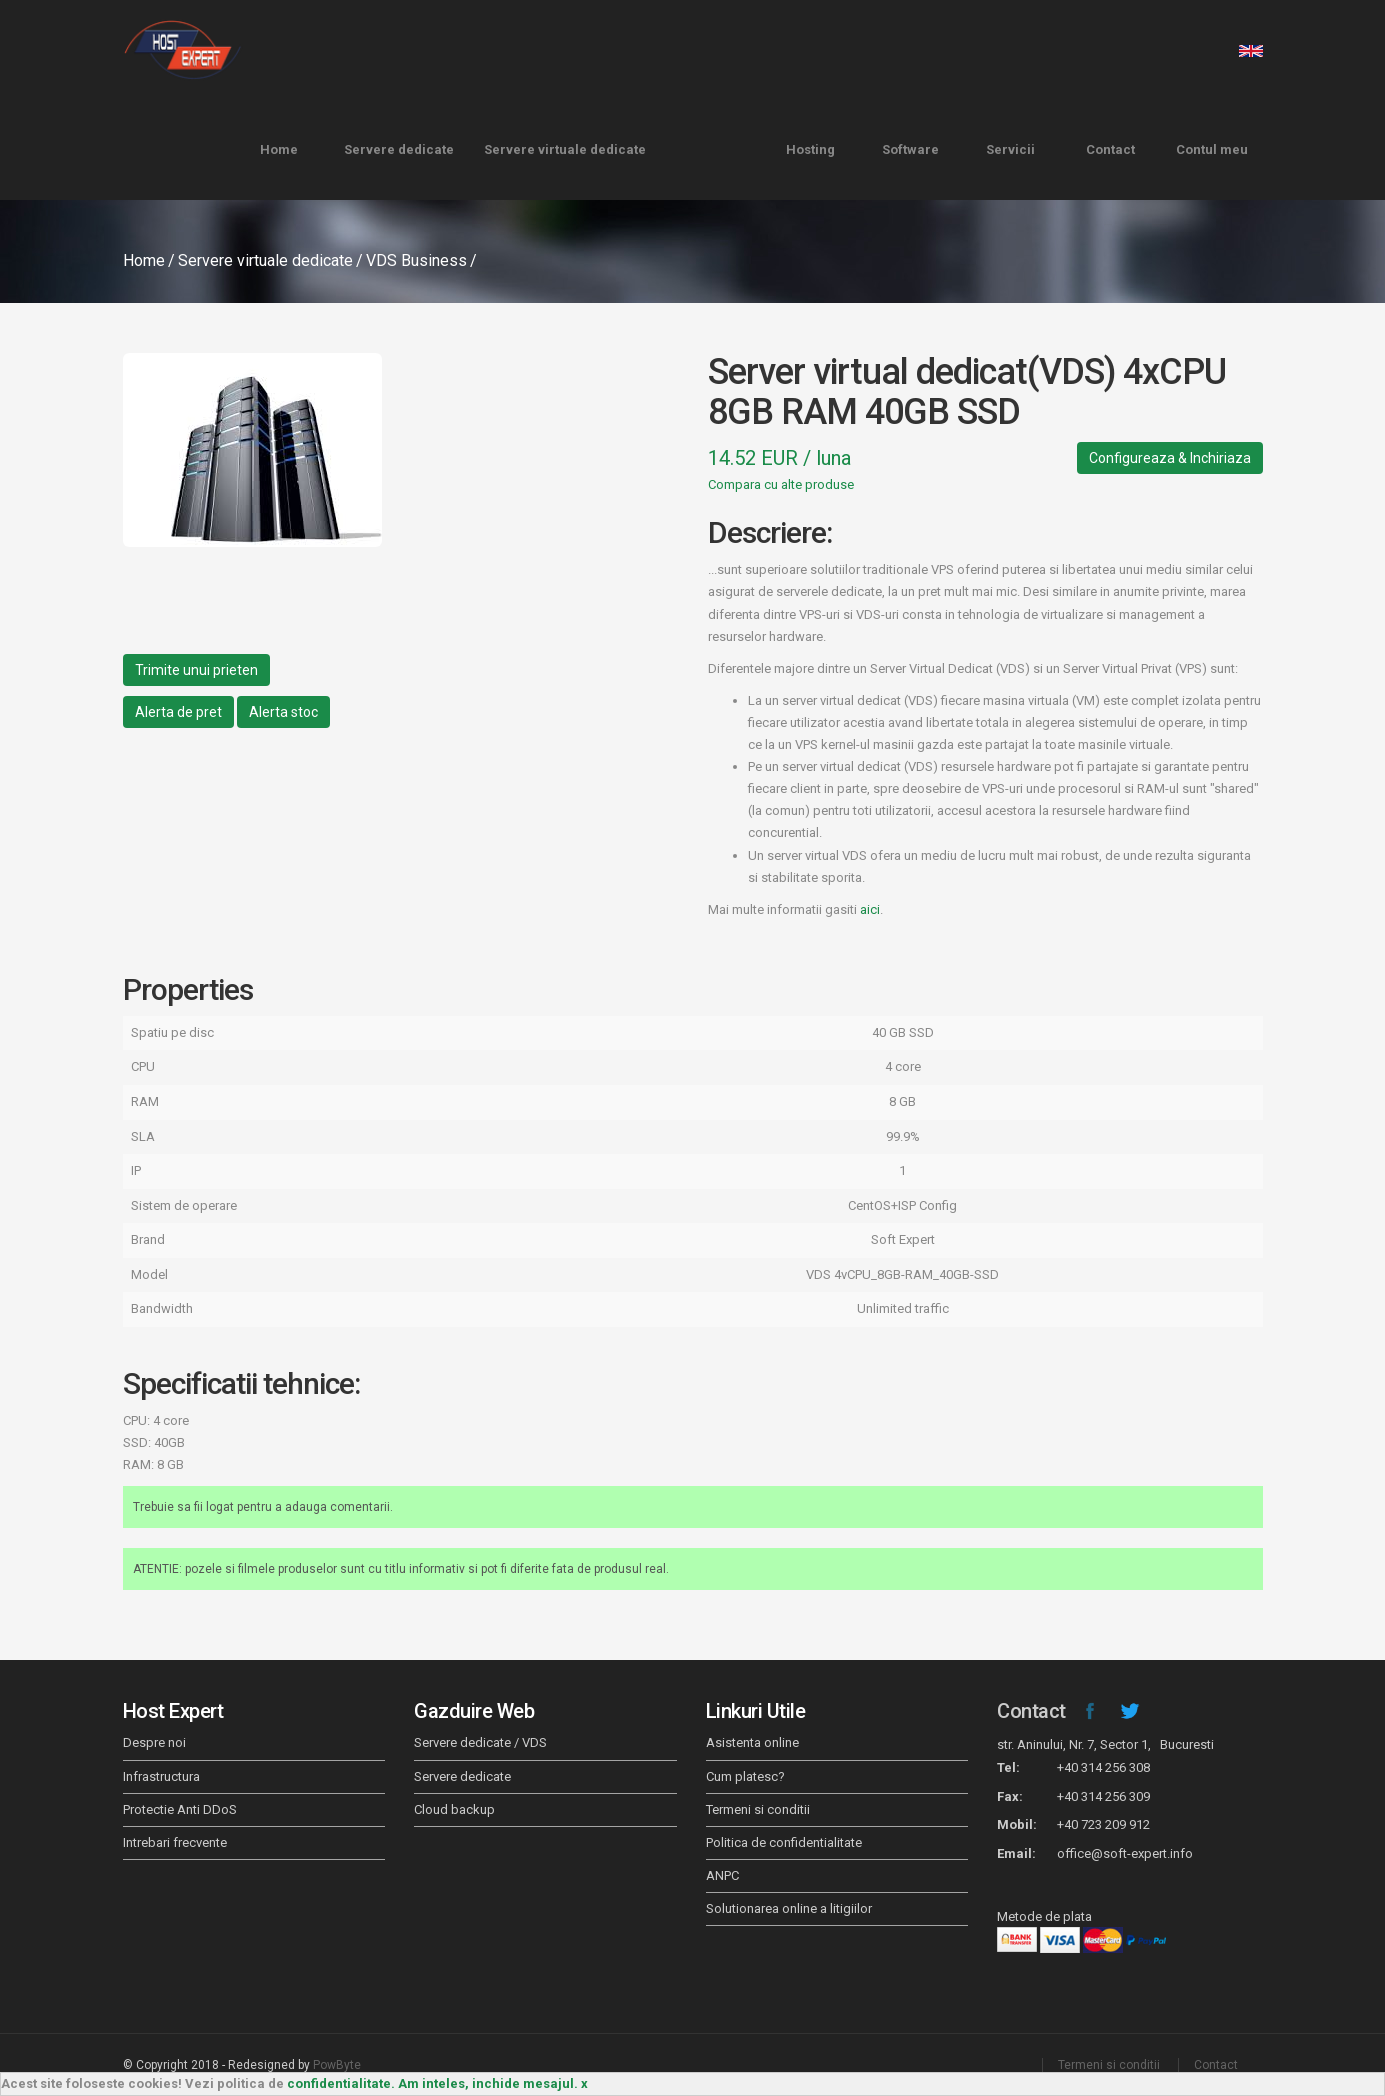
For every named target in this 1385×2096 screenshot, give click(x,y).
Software (910, 149)
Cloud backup (454, 1809)
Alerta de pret (178, 712)
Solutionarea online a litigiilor (789, 1908)
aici (870, 909)
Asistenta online (752, 1742)
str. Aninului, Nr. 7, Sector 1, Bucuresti (1105, 1744)
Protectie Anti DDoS (180, 1809)
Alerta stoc (283, 712)
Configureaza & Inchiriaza (1170, 458)
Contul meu (1212, 149)
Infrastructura (161, 1776)
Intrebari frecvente (175, 1842)
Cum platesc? (745, 1776)
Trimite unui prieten (196, 670)
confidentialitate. (341, 2083)
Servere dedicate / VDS (480, 1742)
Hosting (810, 149)
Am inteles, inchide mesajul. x (493, 2083)
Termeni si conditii (758, 1809)
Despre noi (154, 1742)
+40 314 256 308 (1103, 1767)
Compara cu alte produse (781, 484)
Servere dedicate (399, 149)
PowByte (337, 2065)
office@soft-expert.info (1125, 1853)
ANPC (722, 1875)
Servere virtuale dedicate (565, 149)
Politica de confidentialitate (784, 1842)
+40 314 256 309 (1103, 1796)
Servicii (1010, 149)
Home (279, 149)
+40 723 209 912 (1103, 1824)
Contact (1110, 149)
